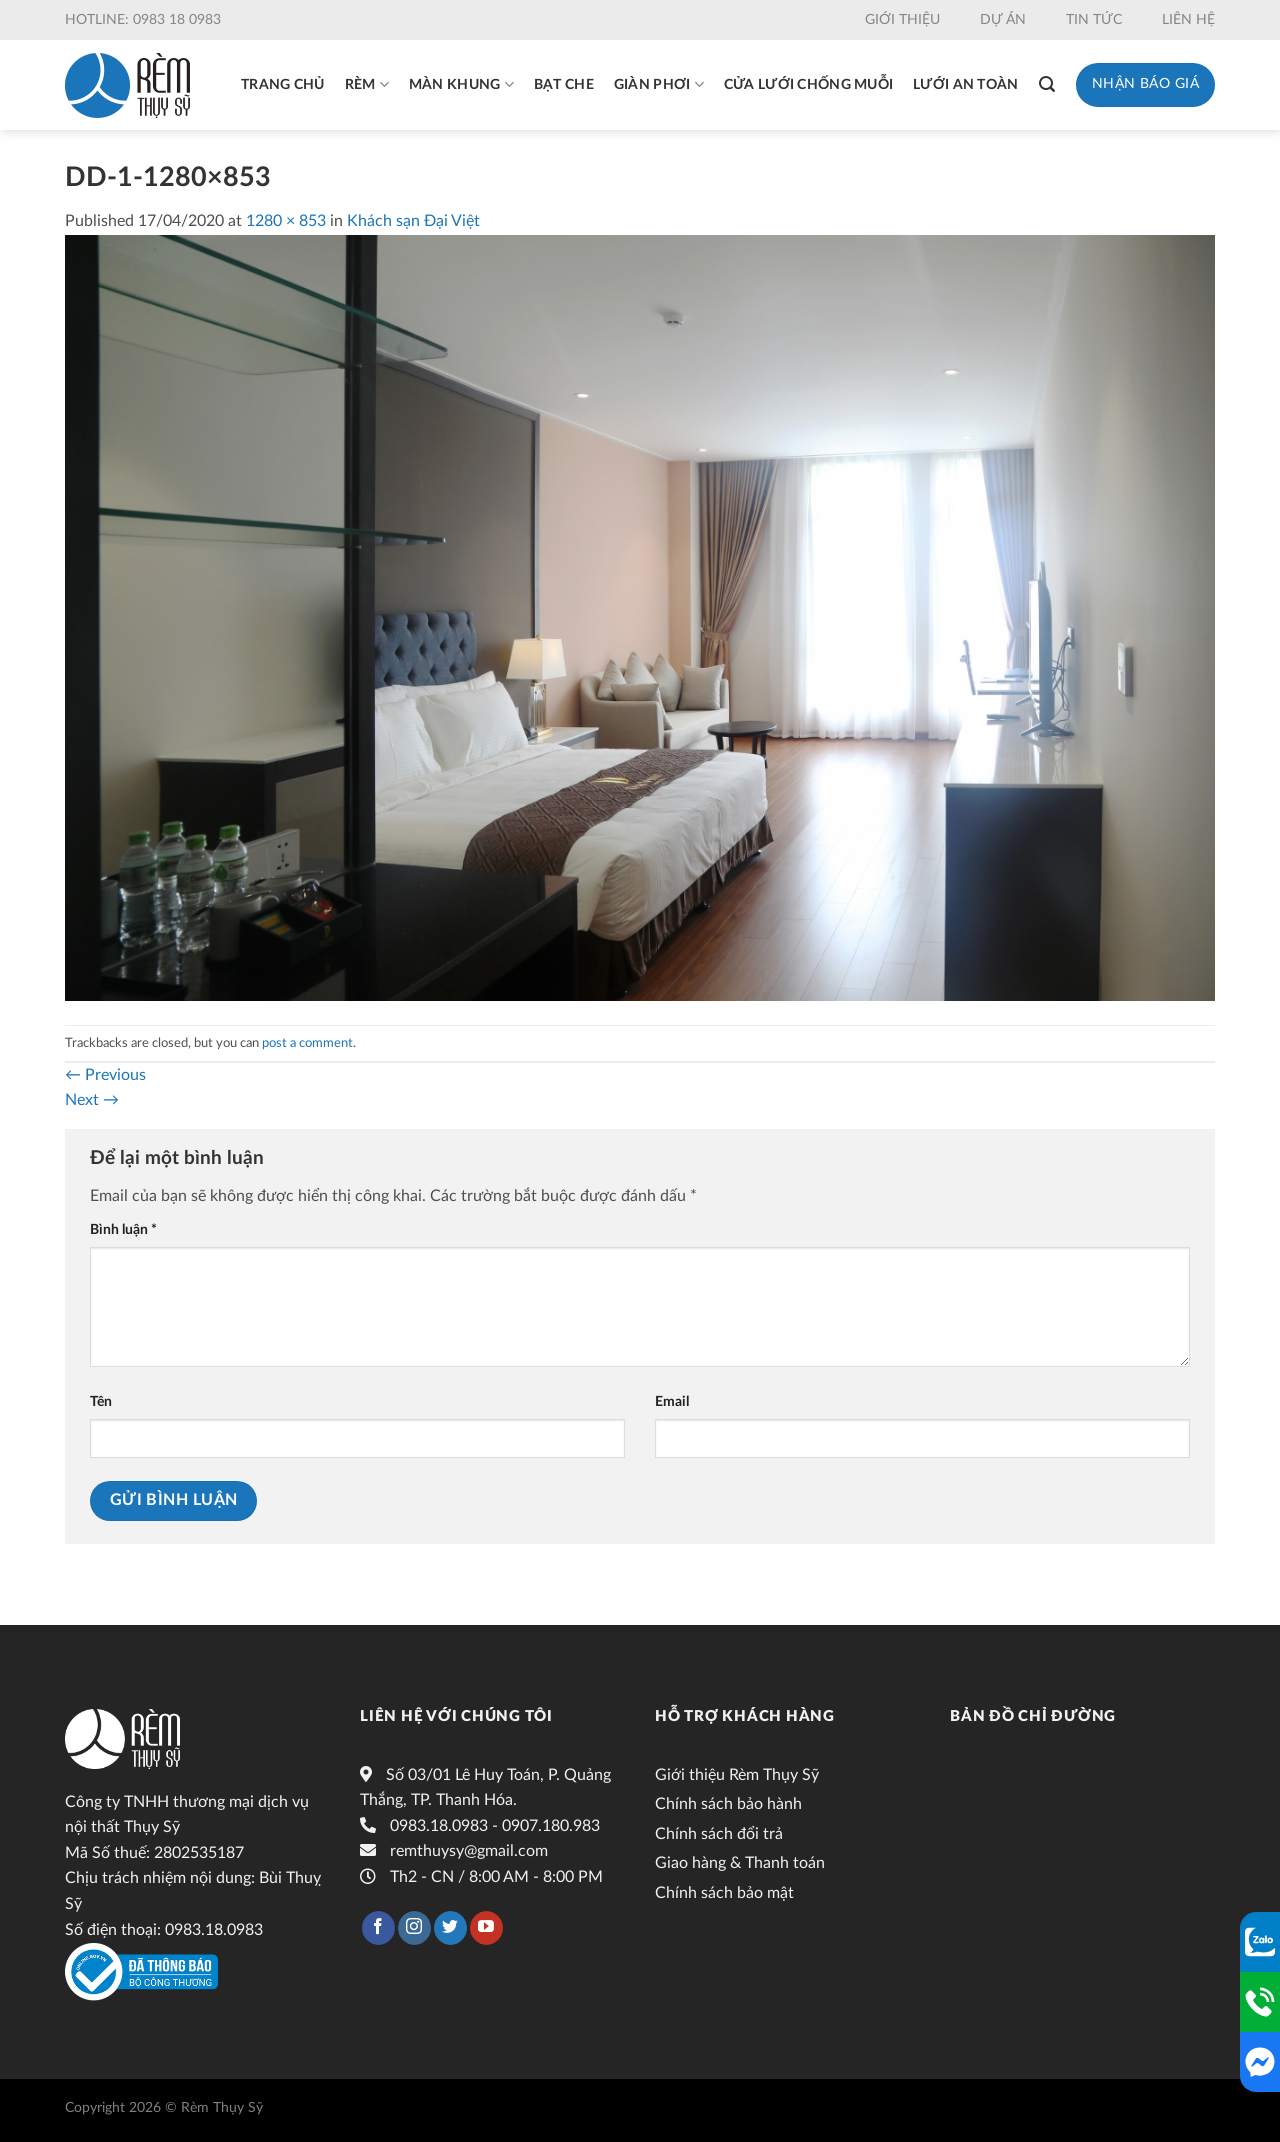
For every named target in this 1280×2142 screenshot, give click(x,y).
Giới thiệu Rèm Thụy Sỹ (737, 1775)
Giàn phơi (659, 84)
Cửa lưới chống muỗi (808, 85)
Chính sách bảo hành (728, 1804)
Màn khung (461, 84)
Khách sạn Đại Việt (413, 221)
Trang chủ (283, 85)
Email (672, 1401)
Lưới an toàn (965, 85)
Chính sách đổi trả (719, 1834)
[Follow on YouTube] (486, 1928)
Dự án (1003, 20)
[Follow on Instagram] (414, 1928)
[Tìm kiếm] (1047, 84)
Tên (101, 1401)
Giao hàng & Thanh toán (740, 1863)
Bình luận (123, 1229)
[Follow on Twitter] (450, 1928)
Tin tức (1094, 20)
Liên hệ (1188, 20)
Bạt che (564, 85)
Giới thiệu (902, 20)
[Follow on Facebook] (378, 1928)
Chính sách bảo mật (724, 1893)
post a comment (307, 1043)
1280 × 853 (286, 221)
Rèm (367, 84)
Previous (105, 1075)
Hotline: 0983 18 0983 (143, 20)
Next (92, 1100)
